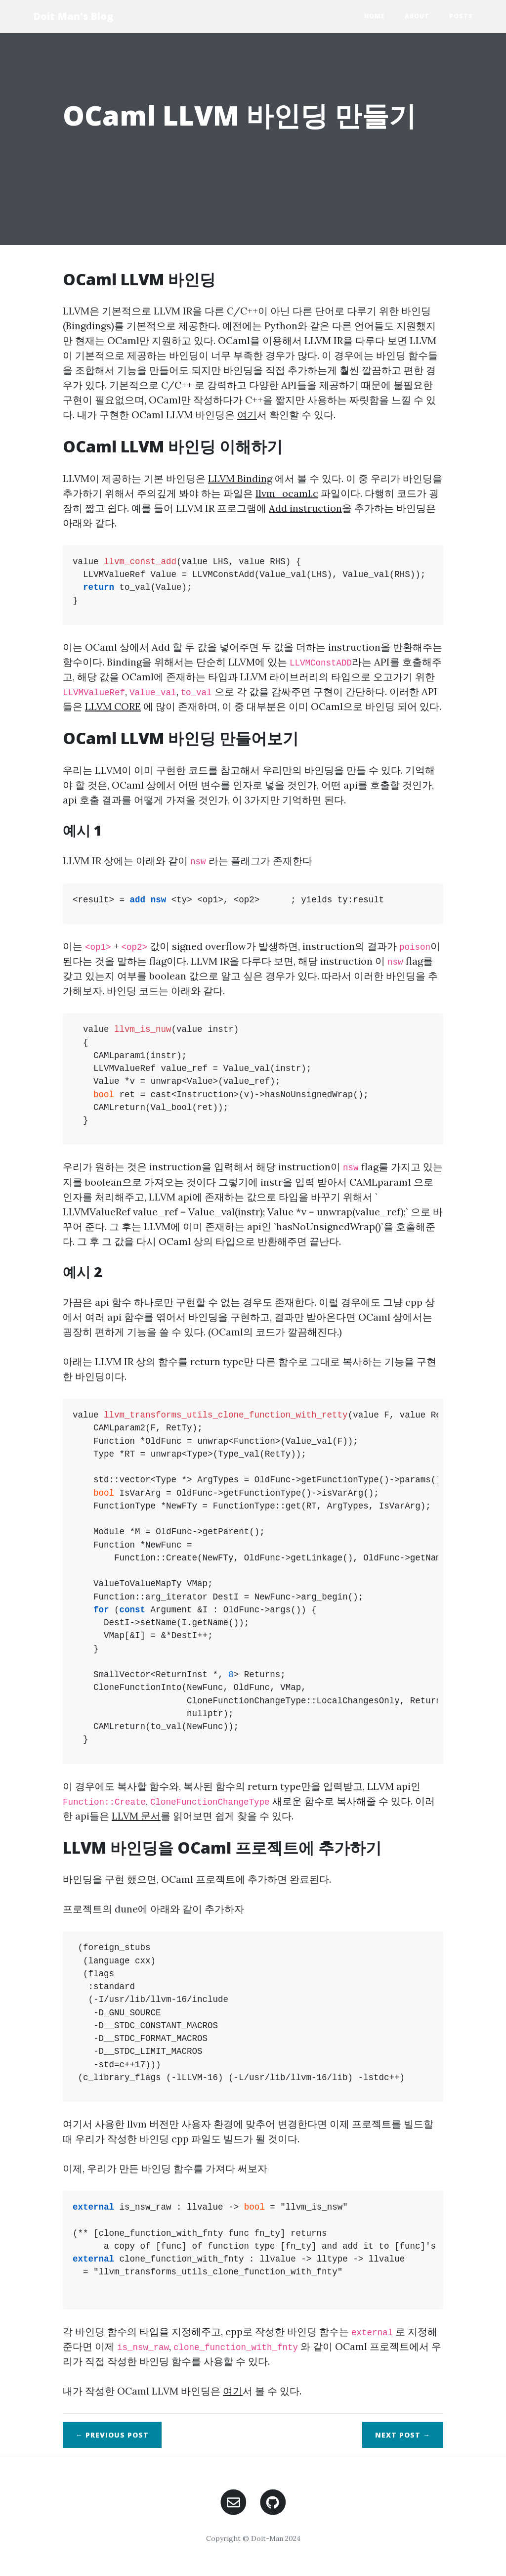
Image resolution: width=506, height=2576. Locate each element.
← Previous (112, 2435)
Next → (402, 2435)
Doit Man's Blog (73, 16)
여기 (247, 414)
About (417, 16)
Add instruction (305, 508)
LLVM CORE (113, 706)
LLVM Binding (240, 478)
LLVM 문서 (136, 1816)
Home (374, 16)
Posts (461, 16)
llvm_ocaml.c (286, 493)
